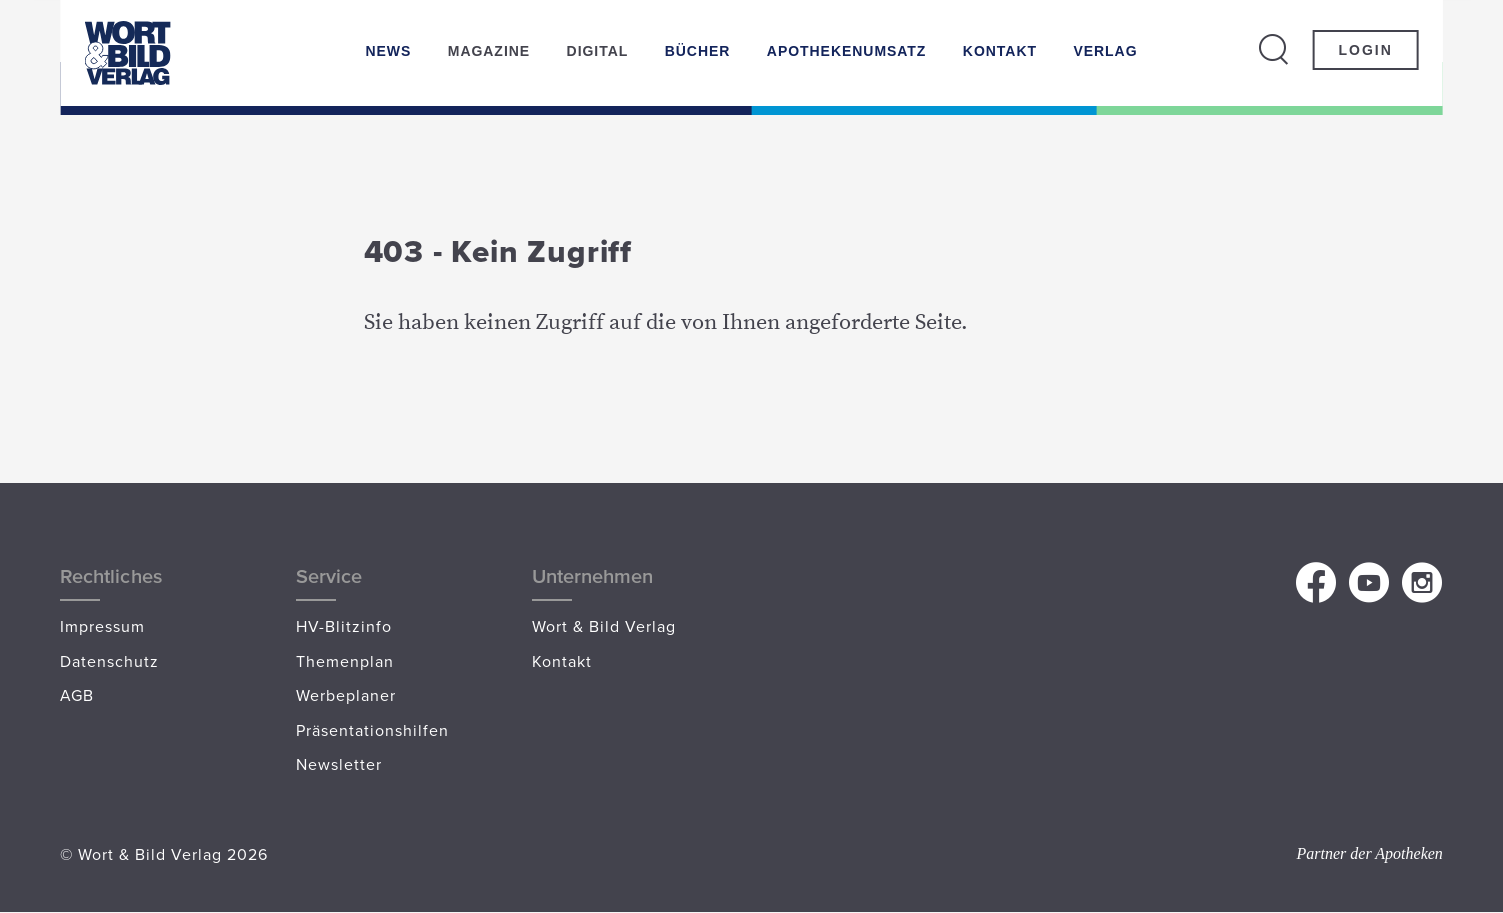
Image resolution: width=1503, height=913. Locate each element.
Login (1366, 50)
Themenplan (345, 661)
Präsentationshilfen (372, 730)
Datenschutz (109, 661)
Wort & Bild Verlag (604, 626)
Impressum (102, 626)
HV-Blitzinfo (344, 626)
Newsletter (339, 764)
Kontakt (1000, 51)
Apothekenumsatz (847, 51)
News (388, 51)
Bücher (698, 51)
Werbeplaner (346, 695)
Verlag (1105, 51)
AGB (77, 695)
